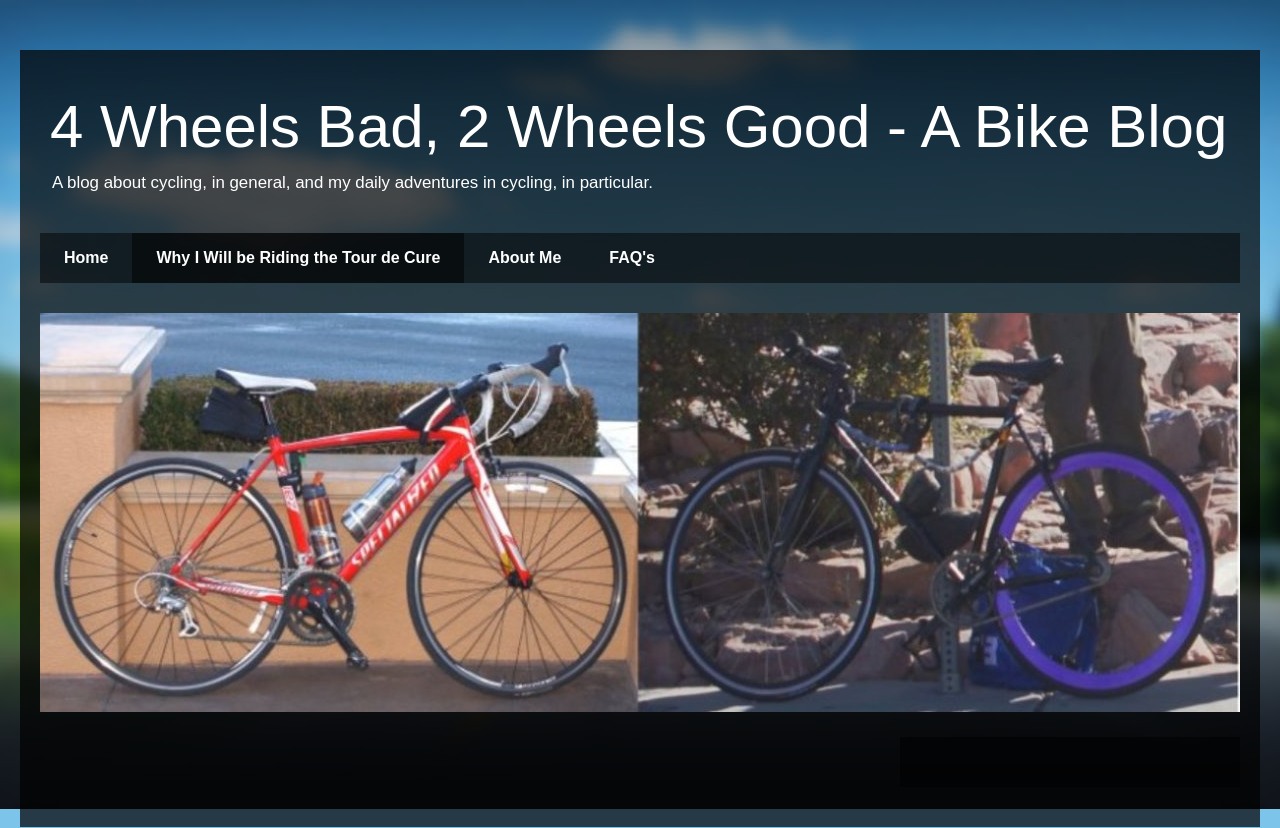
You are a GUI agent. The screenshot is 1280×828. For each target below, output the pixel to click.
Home (86, 257)
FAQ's (632, 257)
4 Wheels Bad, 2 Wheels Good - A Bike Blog (638, 126)
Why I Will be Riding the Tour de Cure (298, 257)
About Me (524, 257)
